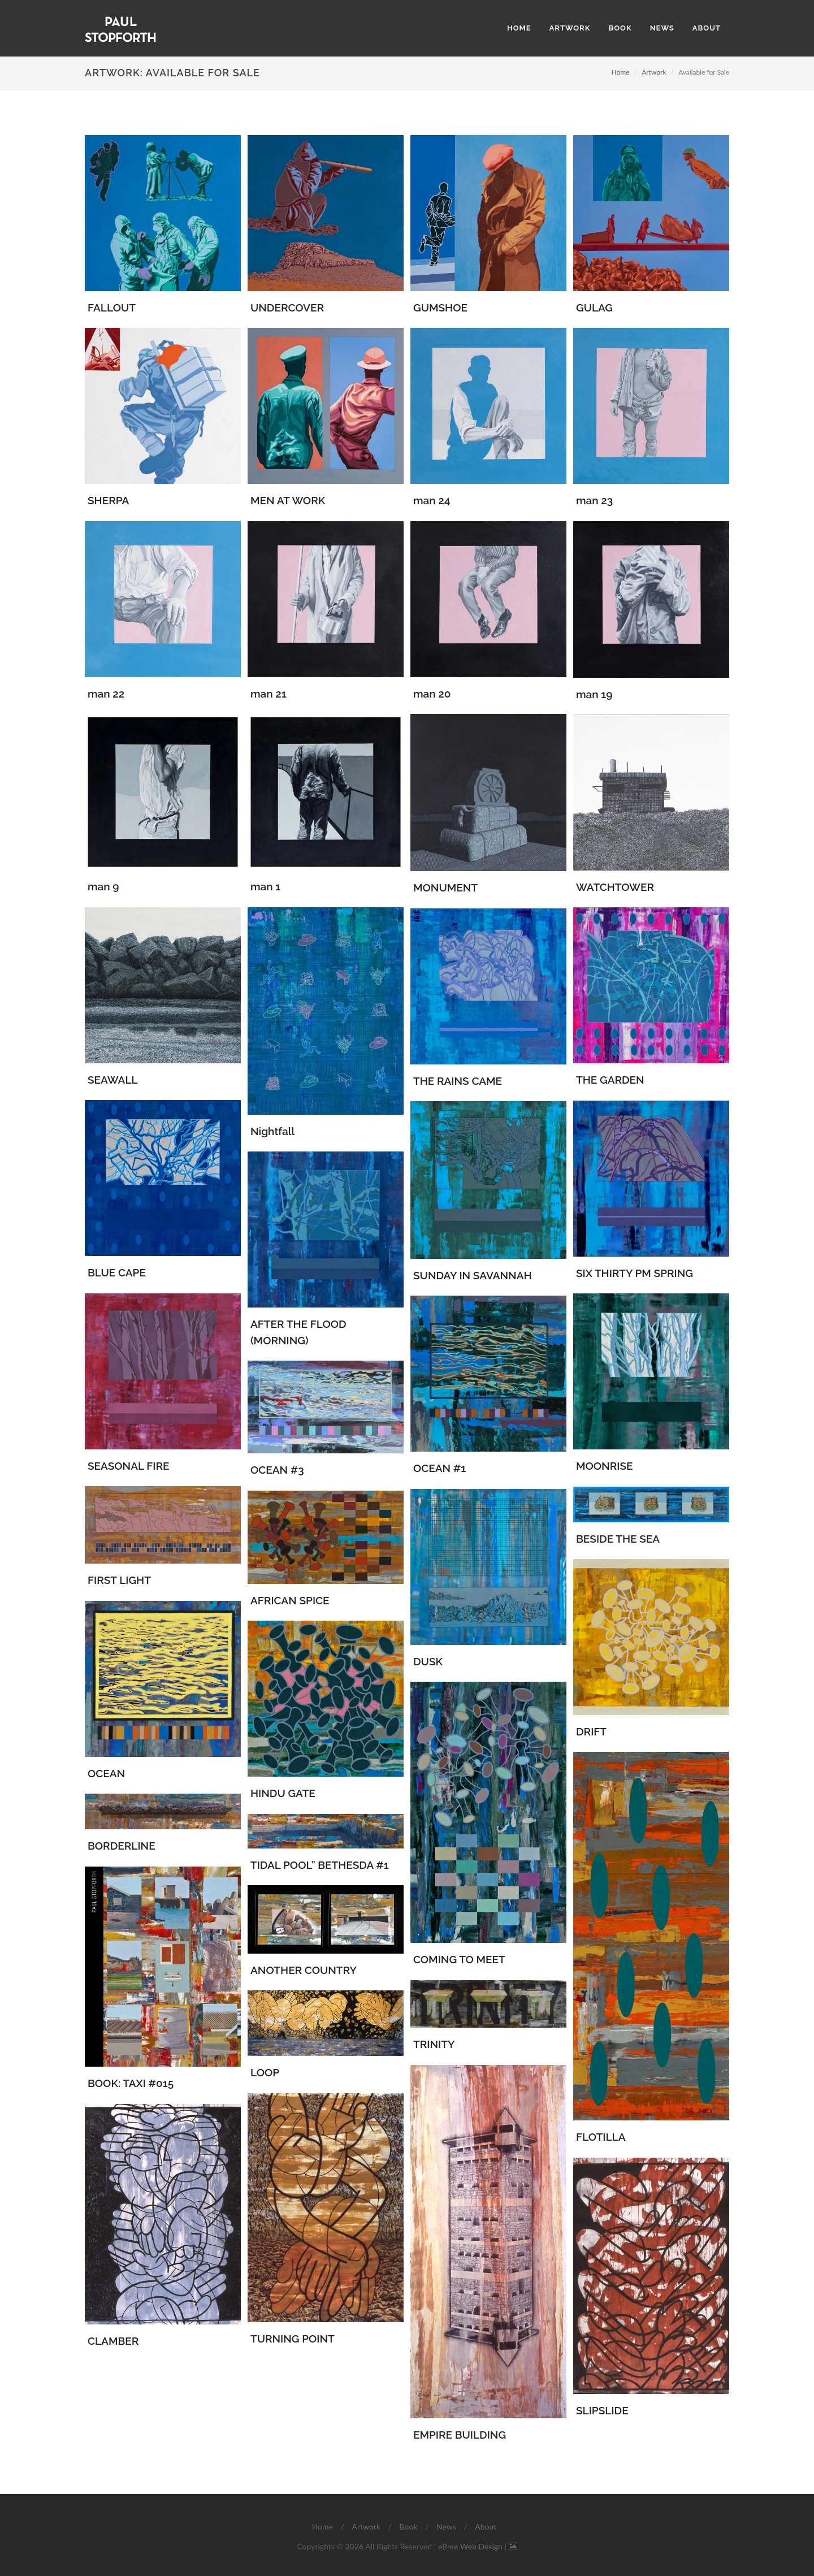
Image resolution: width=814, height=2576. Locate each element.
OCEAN (106, 1773)
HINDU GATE (282, 1793)
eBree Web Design (470, 2546)
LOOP (264, 2072)
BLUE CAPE (117, 1272)
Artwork (654, 72)
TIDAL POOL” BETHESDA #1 (319, 1865)
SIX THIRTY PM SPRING (634, 1273)
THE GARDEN (610, 1079)
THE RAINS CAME (457, 1081)
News (446, 2526)
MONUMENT (445, 887)
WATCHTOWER (615, 887)
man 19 (594, 694)
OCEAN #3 (277, 1470)
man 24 (432, 500)
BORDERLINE (121, 1845)
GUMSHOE (440, 307)
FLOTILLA (601, 2137)
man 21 (268, 693)
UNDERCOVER (287, 307)
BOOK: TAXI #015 (131, 2083)
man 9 (103, 886)
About (485, 2526)
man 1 (265, 886)
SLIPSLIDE (602, 2410)
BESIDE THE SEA (618, 1538)
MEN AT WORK (287, 500)
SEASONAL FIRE (128, 1466)
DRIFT (591, 1731)
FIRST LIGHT (119, 1580)
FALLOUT (112, 307)
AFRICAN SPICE (290, 1600)
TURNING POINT (292, 2338)
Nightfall (272, 1131)
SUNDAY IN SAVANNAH (472, 1275)
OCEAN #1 (439, 1468)
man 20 (432, 693)
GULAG (594, 307)
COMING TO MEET (459, 1959)
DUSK (428, 1661)
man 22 (106, 693)
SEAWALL (113, 1079)
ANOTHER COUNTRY (303, 1970)
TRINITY (433, 2044)
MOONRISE (604, 1466)
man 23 (594, 500)
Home (621, 72)
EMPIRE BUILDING (459, 2434)
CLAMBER (113, 2341)
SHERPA (108, 500)
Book (409, 2526)
